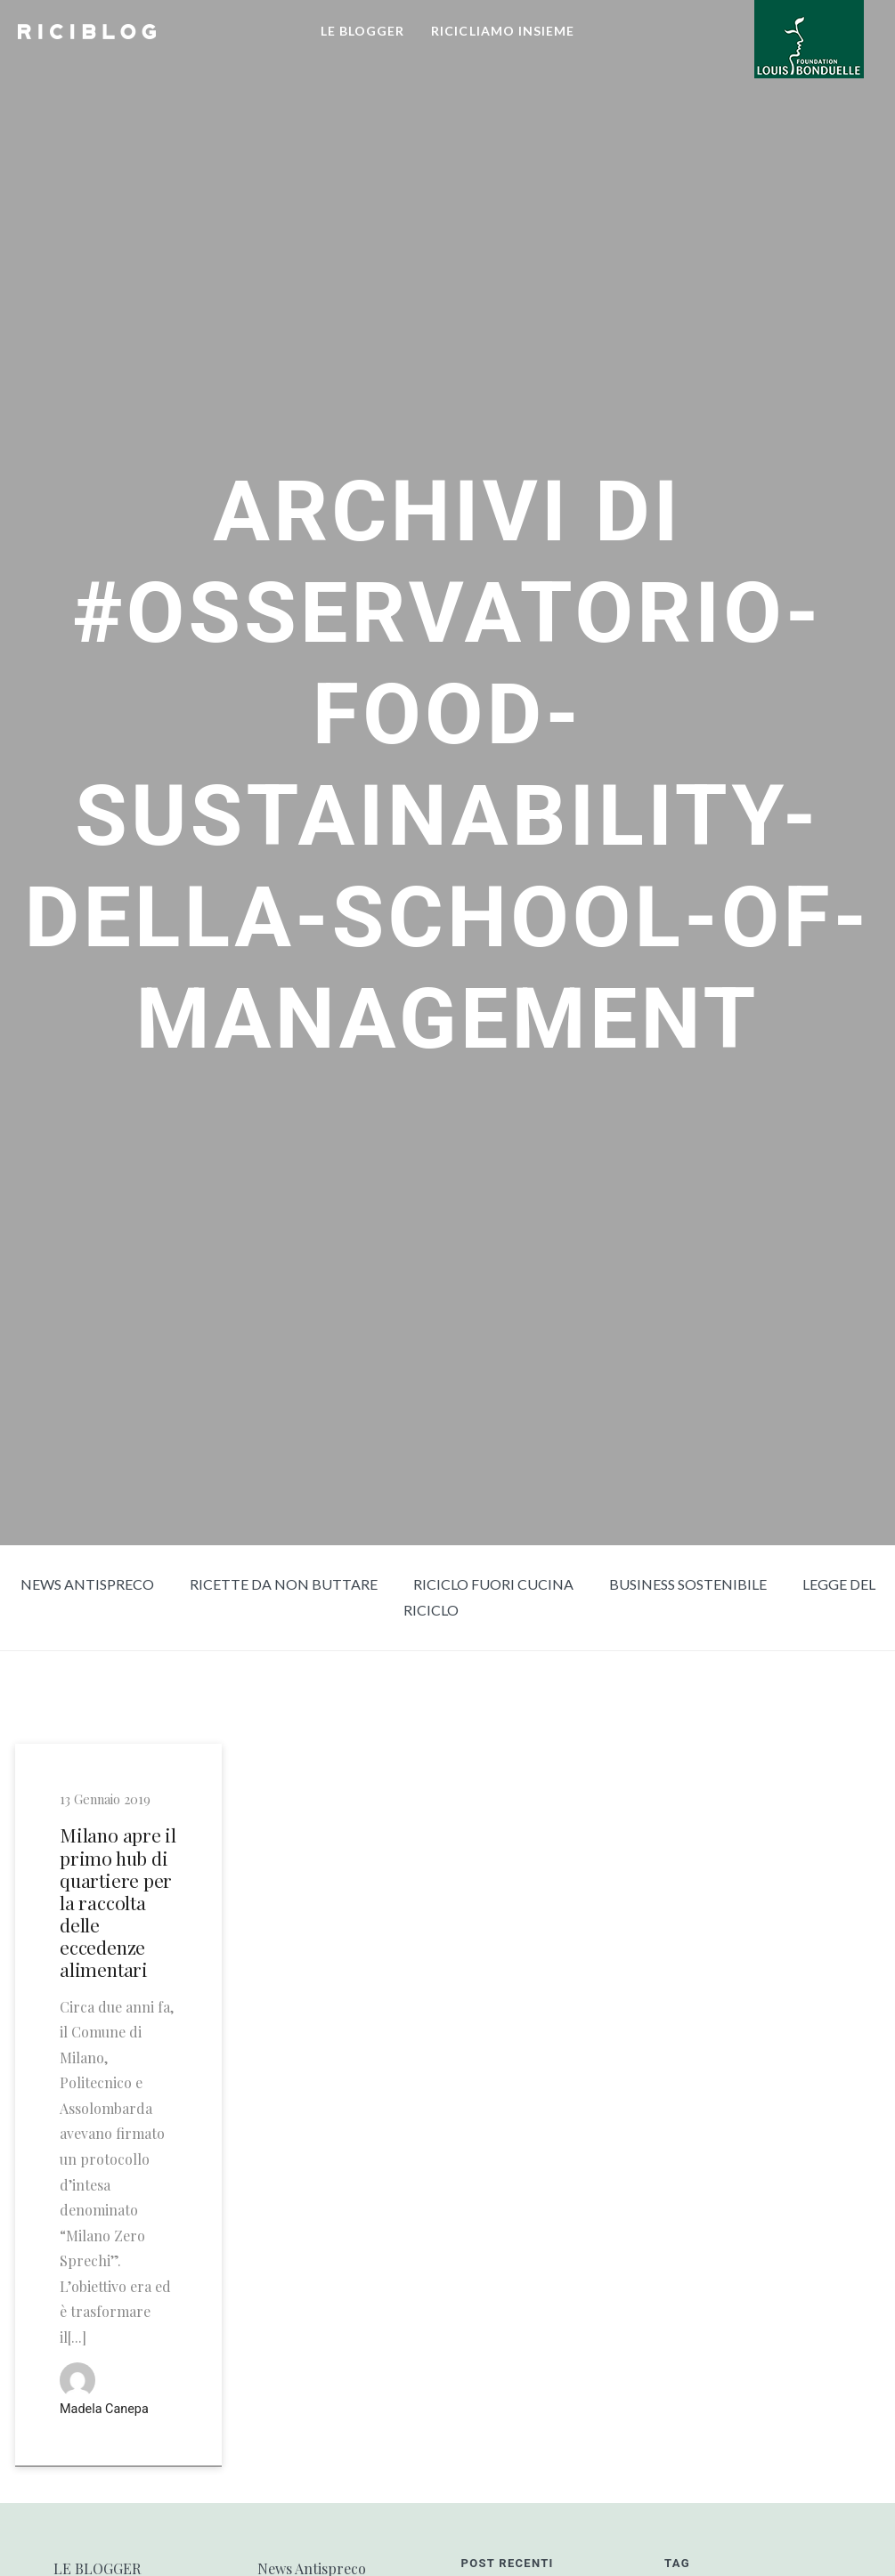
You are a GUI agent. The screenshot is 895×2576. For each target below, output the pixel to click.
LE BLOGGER (363, 30)
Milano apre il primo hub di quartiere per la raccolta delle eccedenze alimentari (118, 1902)
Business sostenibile (688, 1584)
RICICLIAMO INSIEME (502, 30)
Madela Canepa (104, 2409)
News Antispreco (87, 1584)
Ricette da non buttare (284, 1584)
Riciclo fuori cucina (493, 1584)
